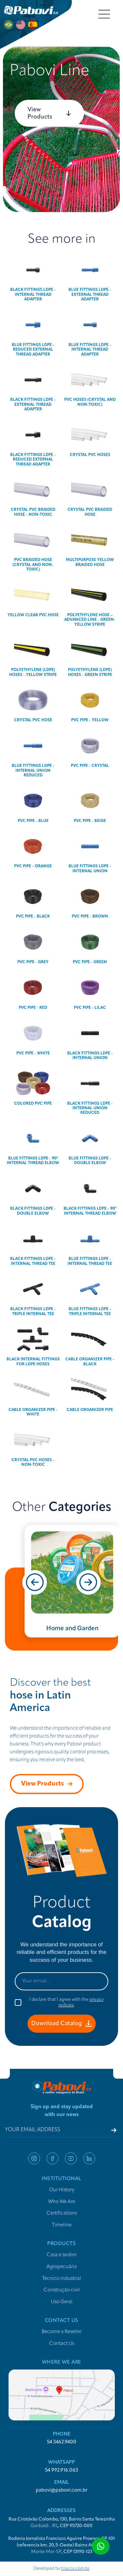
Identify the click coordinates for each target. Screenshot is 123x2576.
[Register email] (113, 2130)
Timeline (62, 2225)
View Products (49, 113)
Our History (61, 2190)
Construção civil (62, 2290)
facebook (52, 2158)
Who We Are (61, 2201)
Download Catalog (61, 2023)
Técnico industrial (61, 2278)
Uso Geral (61, 2302)
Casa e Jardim (62, 2255)
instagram (34, 2158)
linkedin (89, 2158)
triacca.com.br (75, 2568)
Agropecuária (62, 2266)
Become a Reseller (62, 2331)
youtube (71, 2158)
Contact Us (61, 2343)
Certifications (62, 2213)
